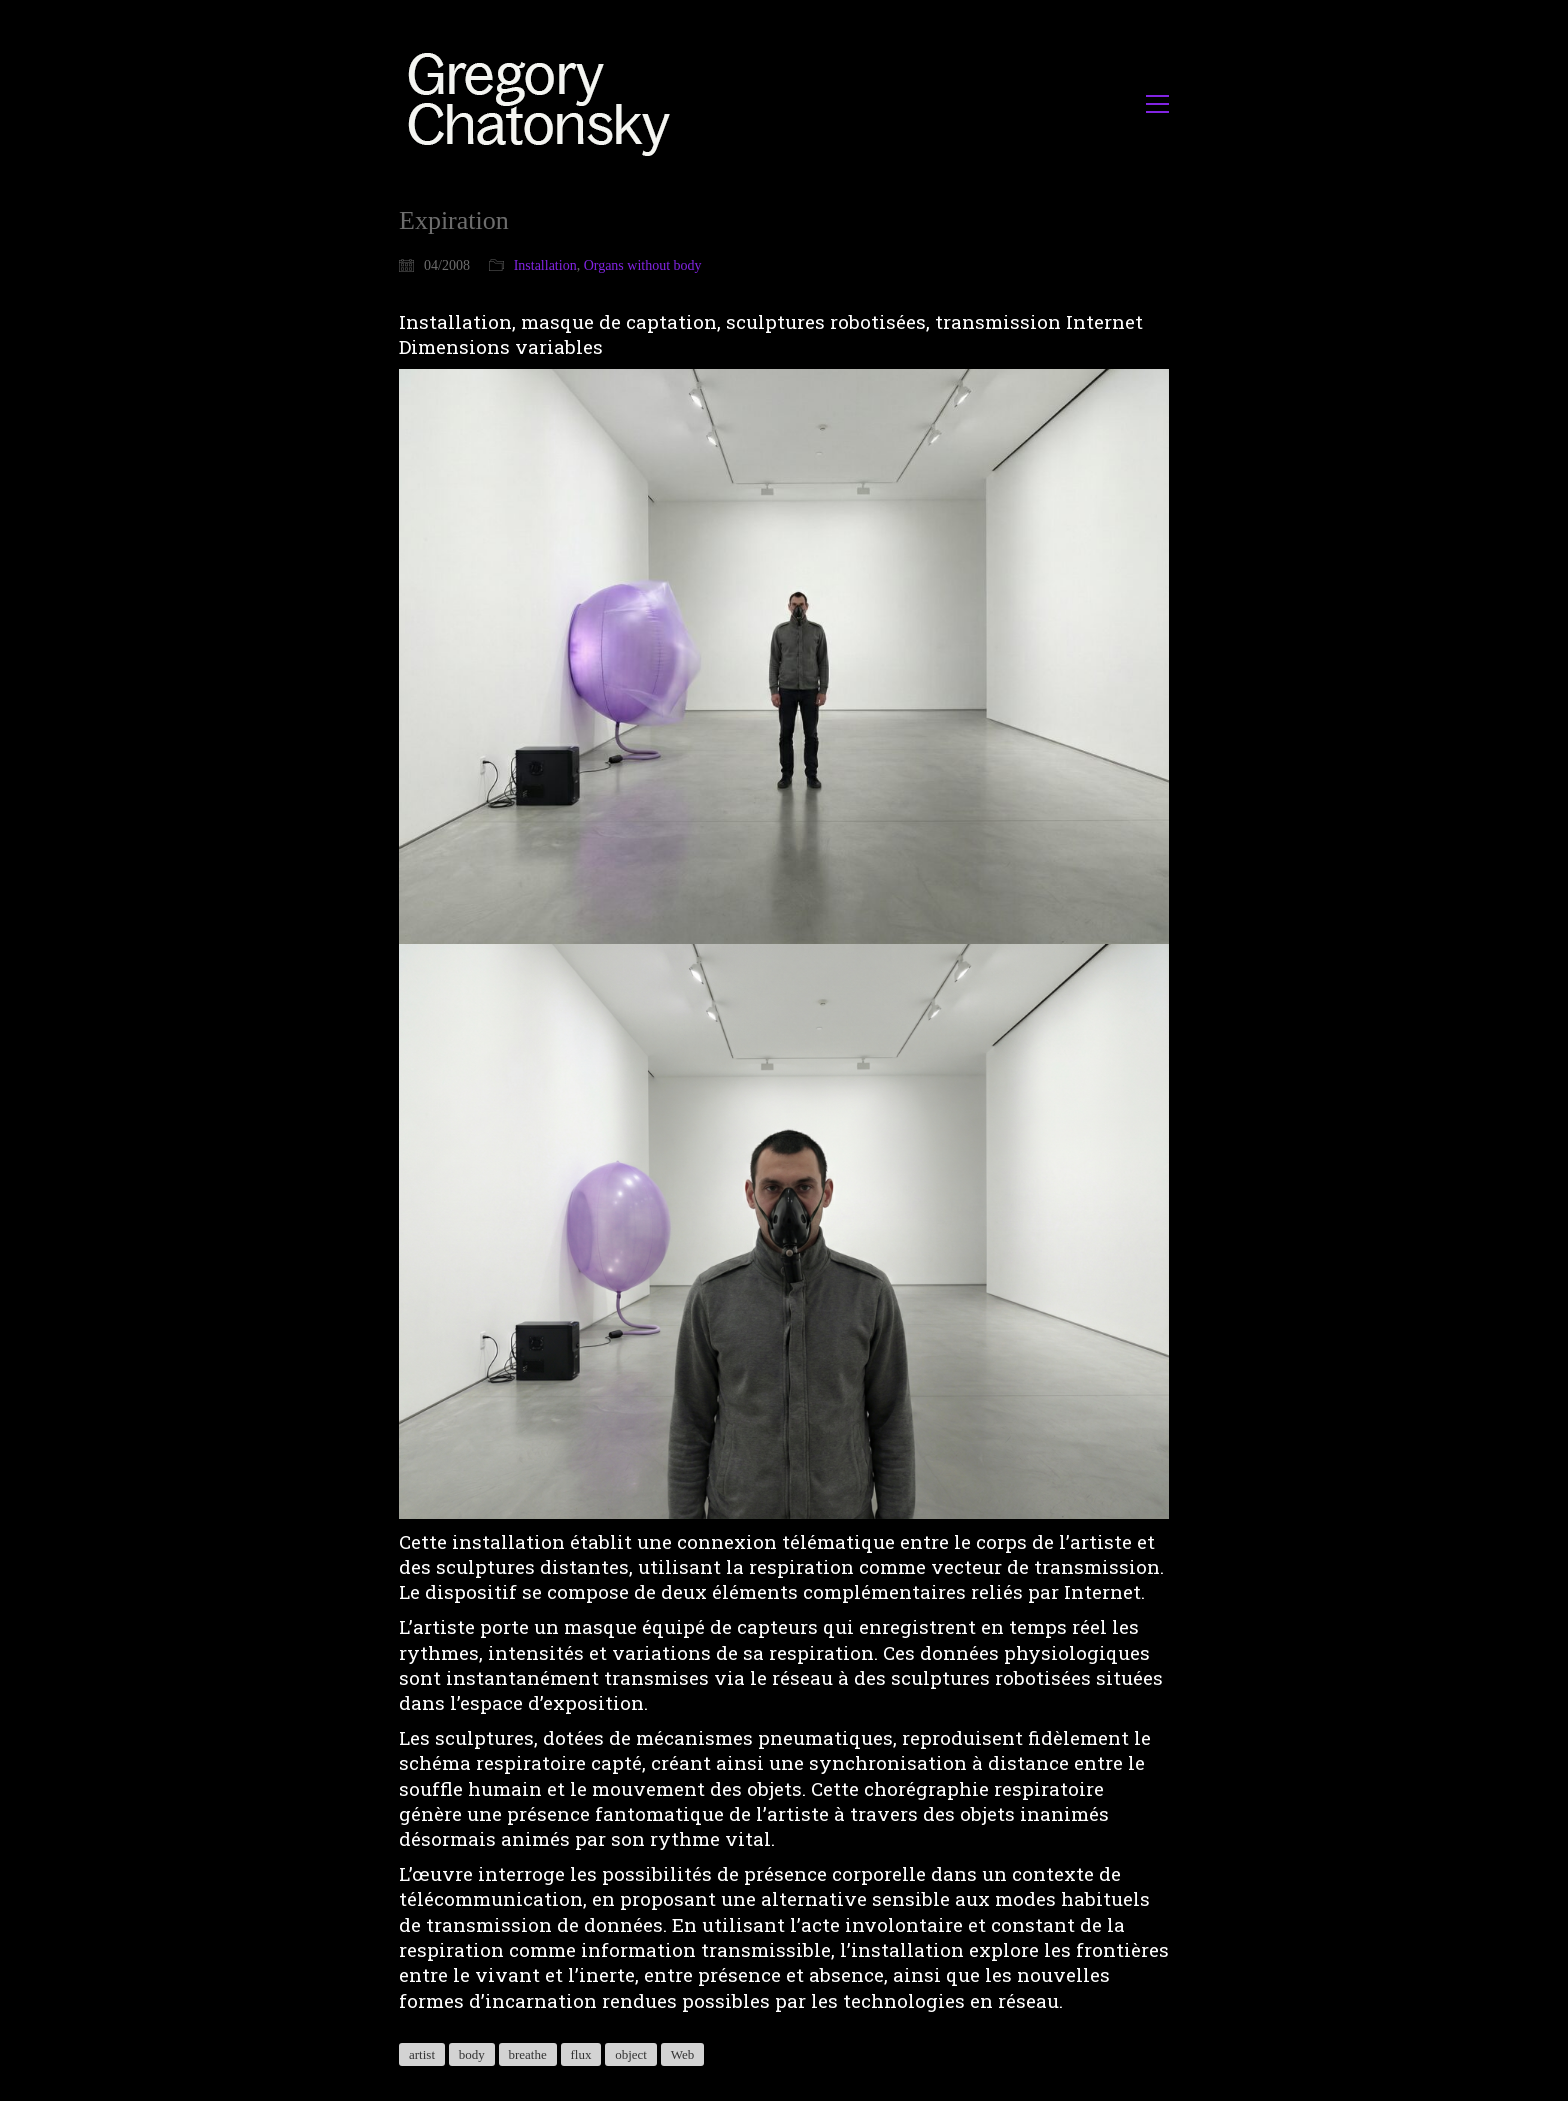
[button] (1157, 104)
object (631, 2054)
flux (581, 2054)
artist (422, 2054)
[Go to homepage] (544, 103)
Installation (545, 265)
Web (683, 2054)
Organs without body (643, 265)
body (472, 2054)
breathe (528, 2054)
